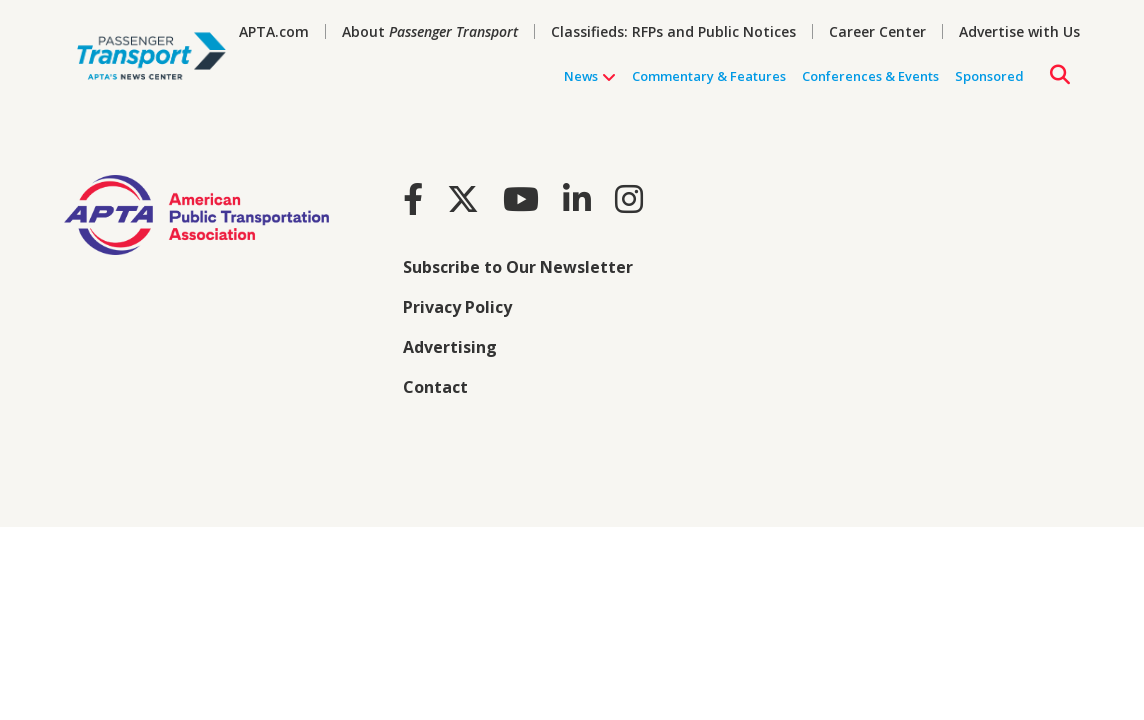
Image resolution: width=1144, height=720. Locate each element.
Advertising (450, 347)
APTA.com (274, 31)
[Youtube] (521, 198)
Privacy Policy (457, 307)
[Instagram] (629, 198)
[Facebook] (413, 198)
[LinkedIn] (577, 198)
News (590, 76)
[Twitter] (463, 198)
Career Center (877, 31)
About (430, 31)
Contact (435, 387)
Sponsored (989, 76)
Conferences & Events (870, 76)
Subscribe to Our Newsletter (518, 267)
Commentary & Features (709, 76)
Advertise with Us (1019, 31)
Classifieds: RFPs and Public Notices (673, 31)
